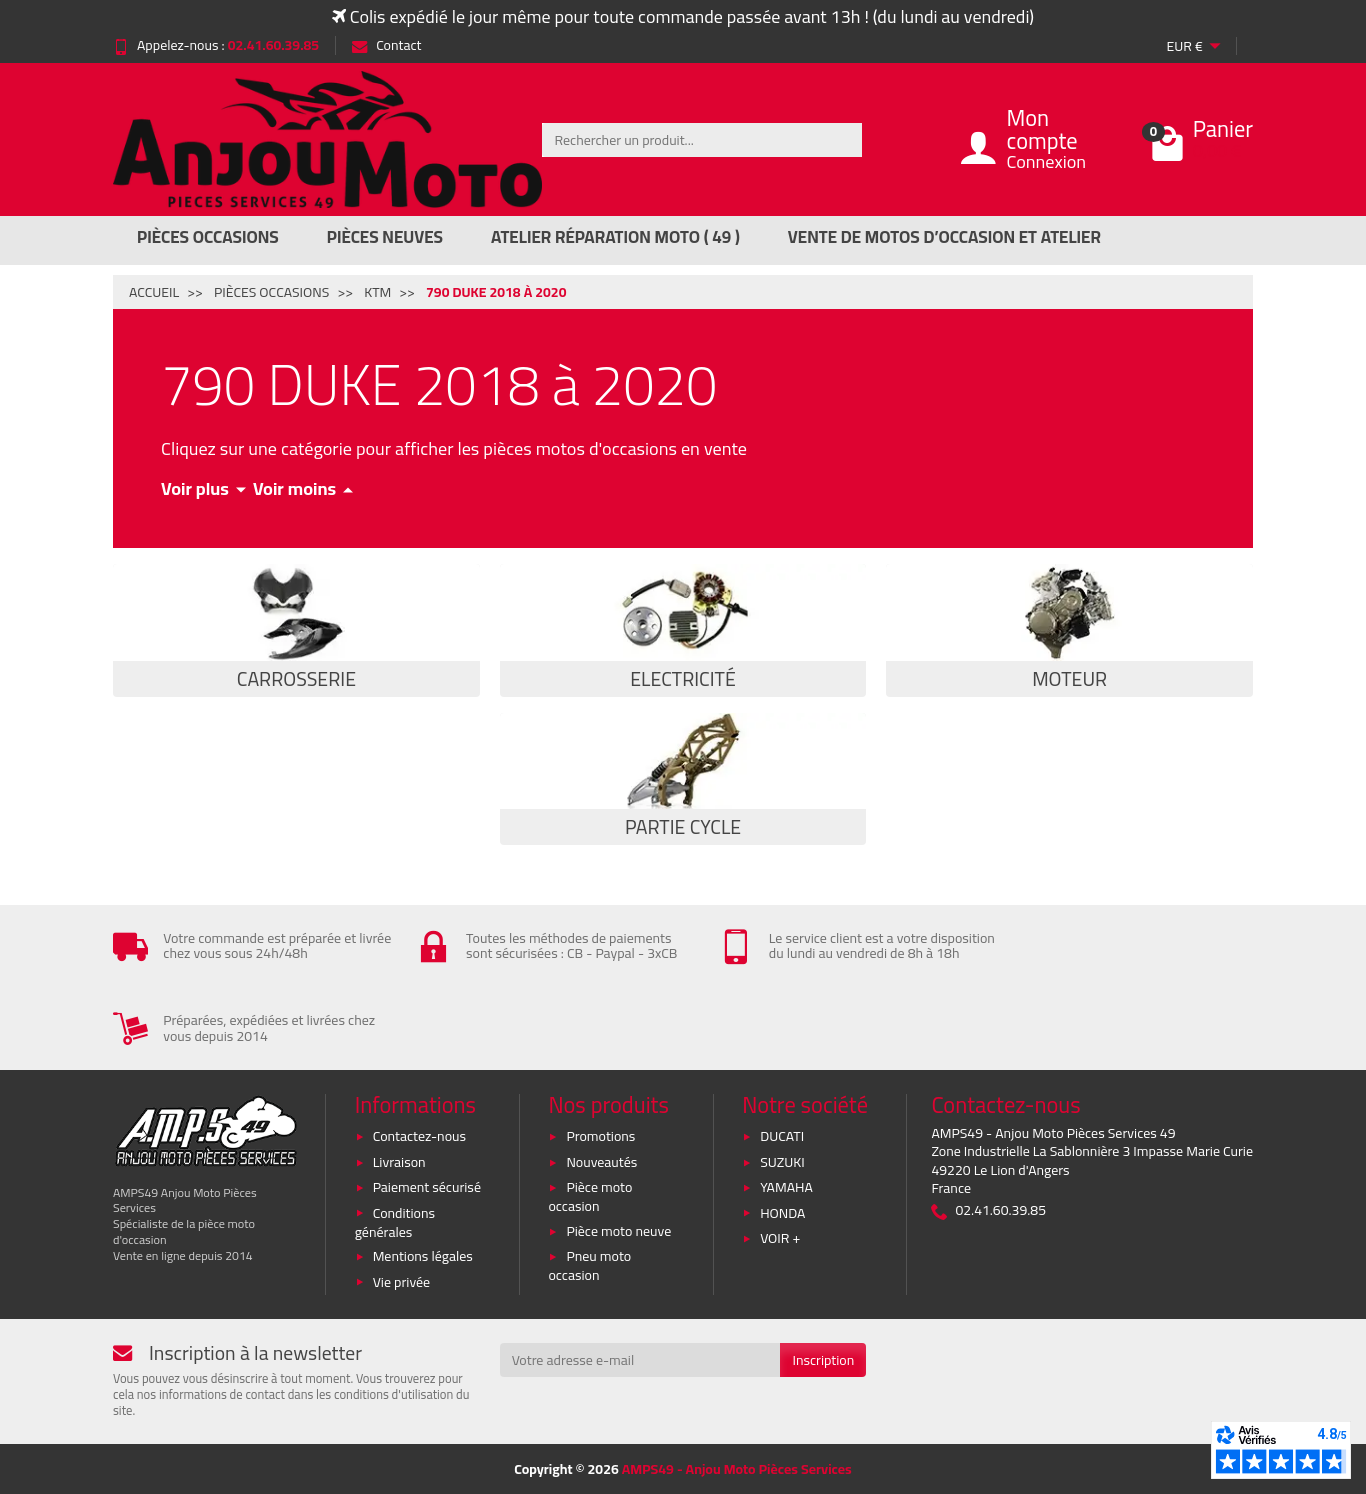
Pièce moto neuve (618, 1231)
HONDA (782, 1213)
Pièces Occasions (208, 237)
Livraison (399, 1162)
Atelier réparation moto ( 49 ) (615, 237)
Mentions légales (423, 1256)
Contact (386, 45)
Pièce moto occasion (590, 1196)
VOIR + (780, 1238)
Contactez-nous (419, 1136)
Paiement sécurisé (427, 1187)
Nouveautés (601, 1162)
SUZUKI (782, 1162)
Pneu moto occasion (589, 1265)
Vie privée (402, 1282)
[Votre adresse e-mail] (640, 1360)
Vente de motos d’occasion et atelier (944, 237)
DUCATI (782, 1136)
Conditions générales (395, 1222)
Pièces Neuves (385, 237)
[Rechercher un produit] (702, 140)
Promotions (600, 1136)
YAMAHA (786, 1187)
